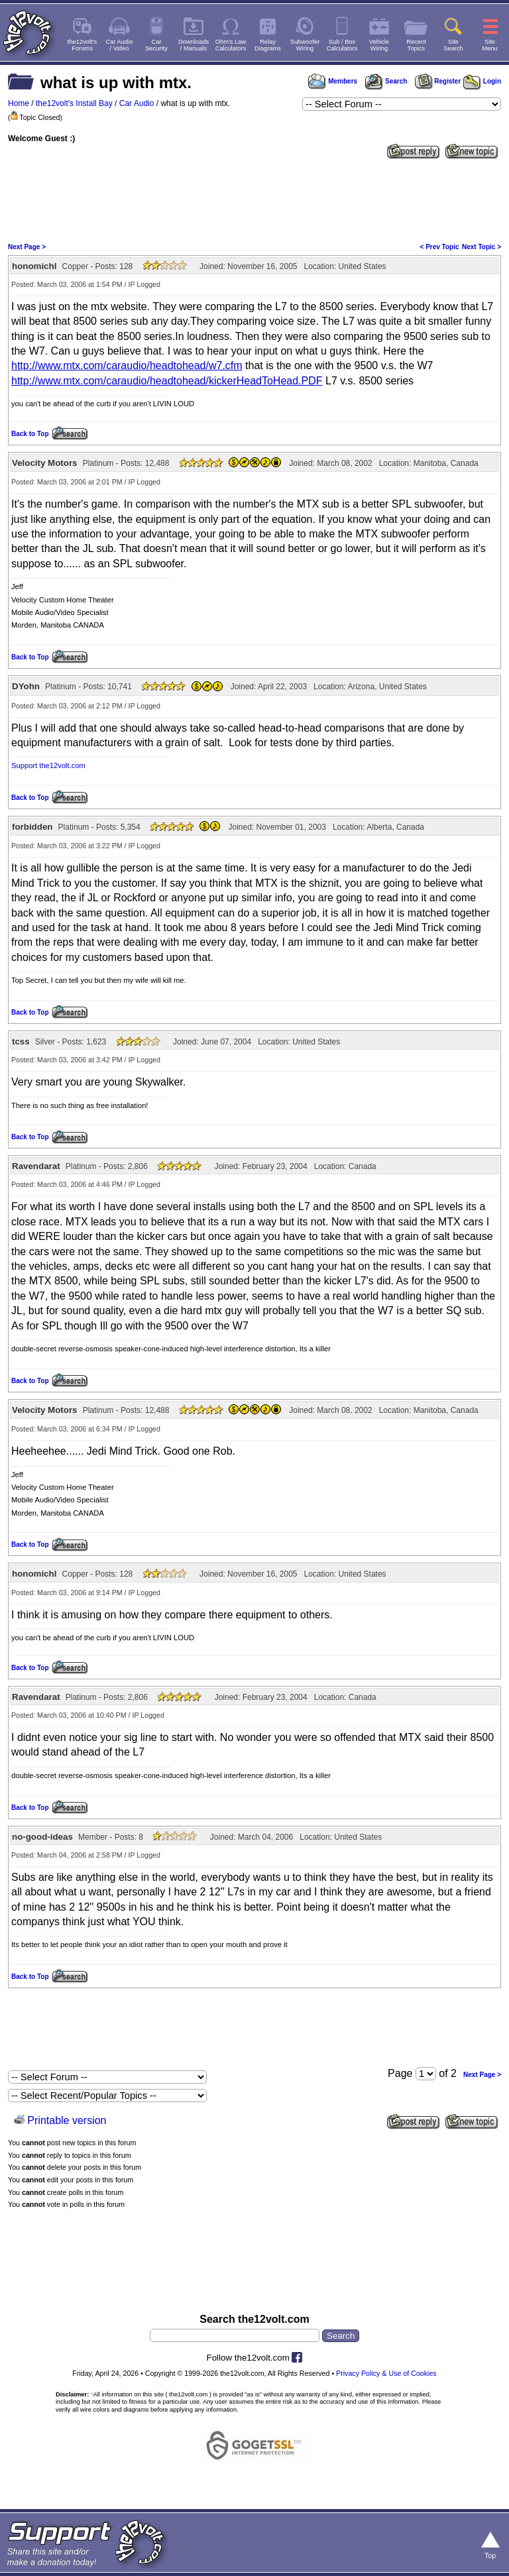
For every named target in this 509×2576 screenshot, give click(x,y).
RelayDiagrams (267, 45)
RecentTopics (416, 45)
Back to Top (29, 433)
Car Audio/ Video (119, 45)
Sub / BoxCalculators (342, 45)
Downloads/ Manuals (193, 45)
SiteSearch (453, 45)
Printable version (66, 2120)
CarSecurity (156, 45)
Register (438, 81)
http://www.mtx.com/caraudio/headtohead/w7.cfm (127, 365)
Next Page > (27, 247)
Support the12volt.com (48, 765)
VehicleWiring (379, 45)
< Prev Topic (439, 247)
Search (386, 81)
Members (332, 81)
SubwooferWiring (305, 45)
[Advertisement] (254, 199)
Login (482, 81)
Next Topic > (481, 247)
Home (18, 103)
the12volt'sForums (82, 45)
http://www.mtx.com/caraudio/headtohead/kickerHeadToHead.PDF (167, 380)
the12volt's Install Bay (74, 103)
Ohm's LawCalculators (231, 45)
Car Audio (136, 103)
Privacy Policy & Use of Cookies (386, 2373)
